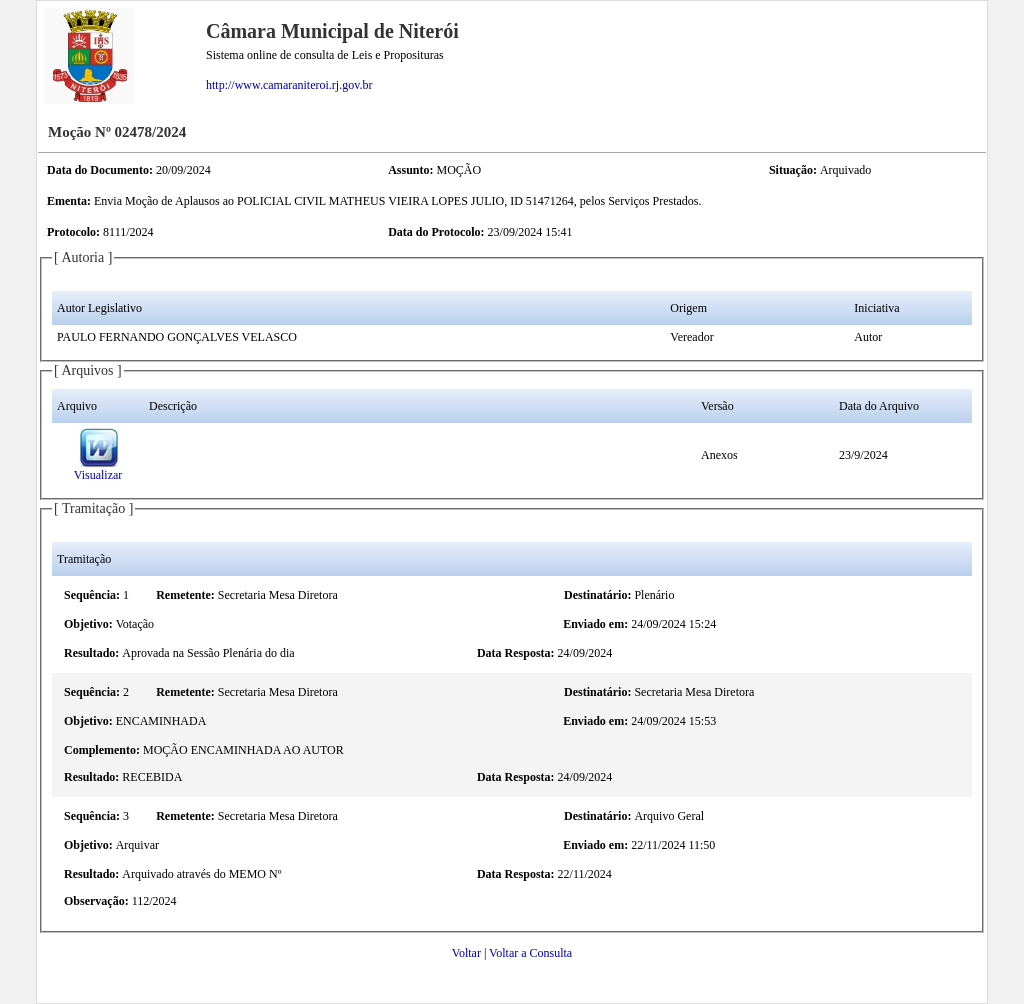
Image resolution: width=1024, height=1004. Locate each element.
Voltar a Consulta (530, 953)
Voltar (466, 953)
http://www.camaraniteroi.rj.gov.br (289, 85)
